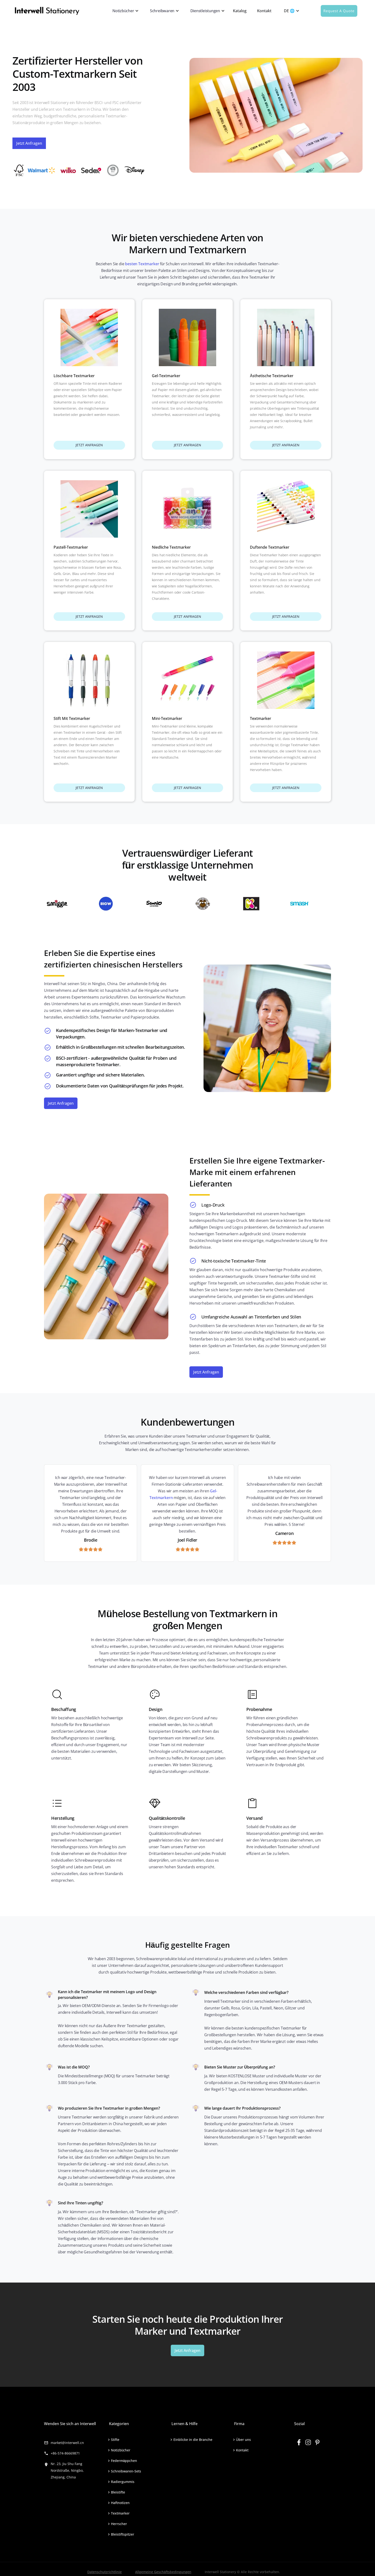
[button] (124, 10)
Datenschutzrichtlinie (104, 2572)
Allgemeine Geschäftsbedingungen (163, 2572)
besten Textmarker (142, 263)
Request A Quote (338, 10)
